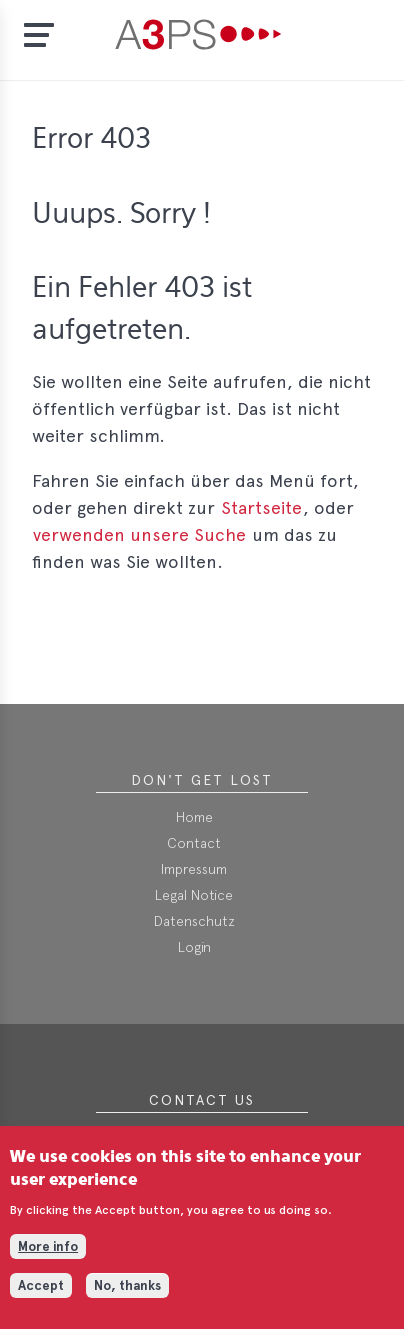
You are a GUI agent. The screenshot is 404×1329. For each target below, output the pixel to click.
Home (194, 817)
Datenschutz (194, 921)
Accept (41, 1297)
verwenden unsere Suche (139, 534)
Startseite (261, 507)
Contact (194, 843)
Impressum (194, 869)
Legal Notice (194, 895)
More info (48, 1259)
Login (194, 947)
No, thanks (127, 1297)
